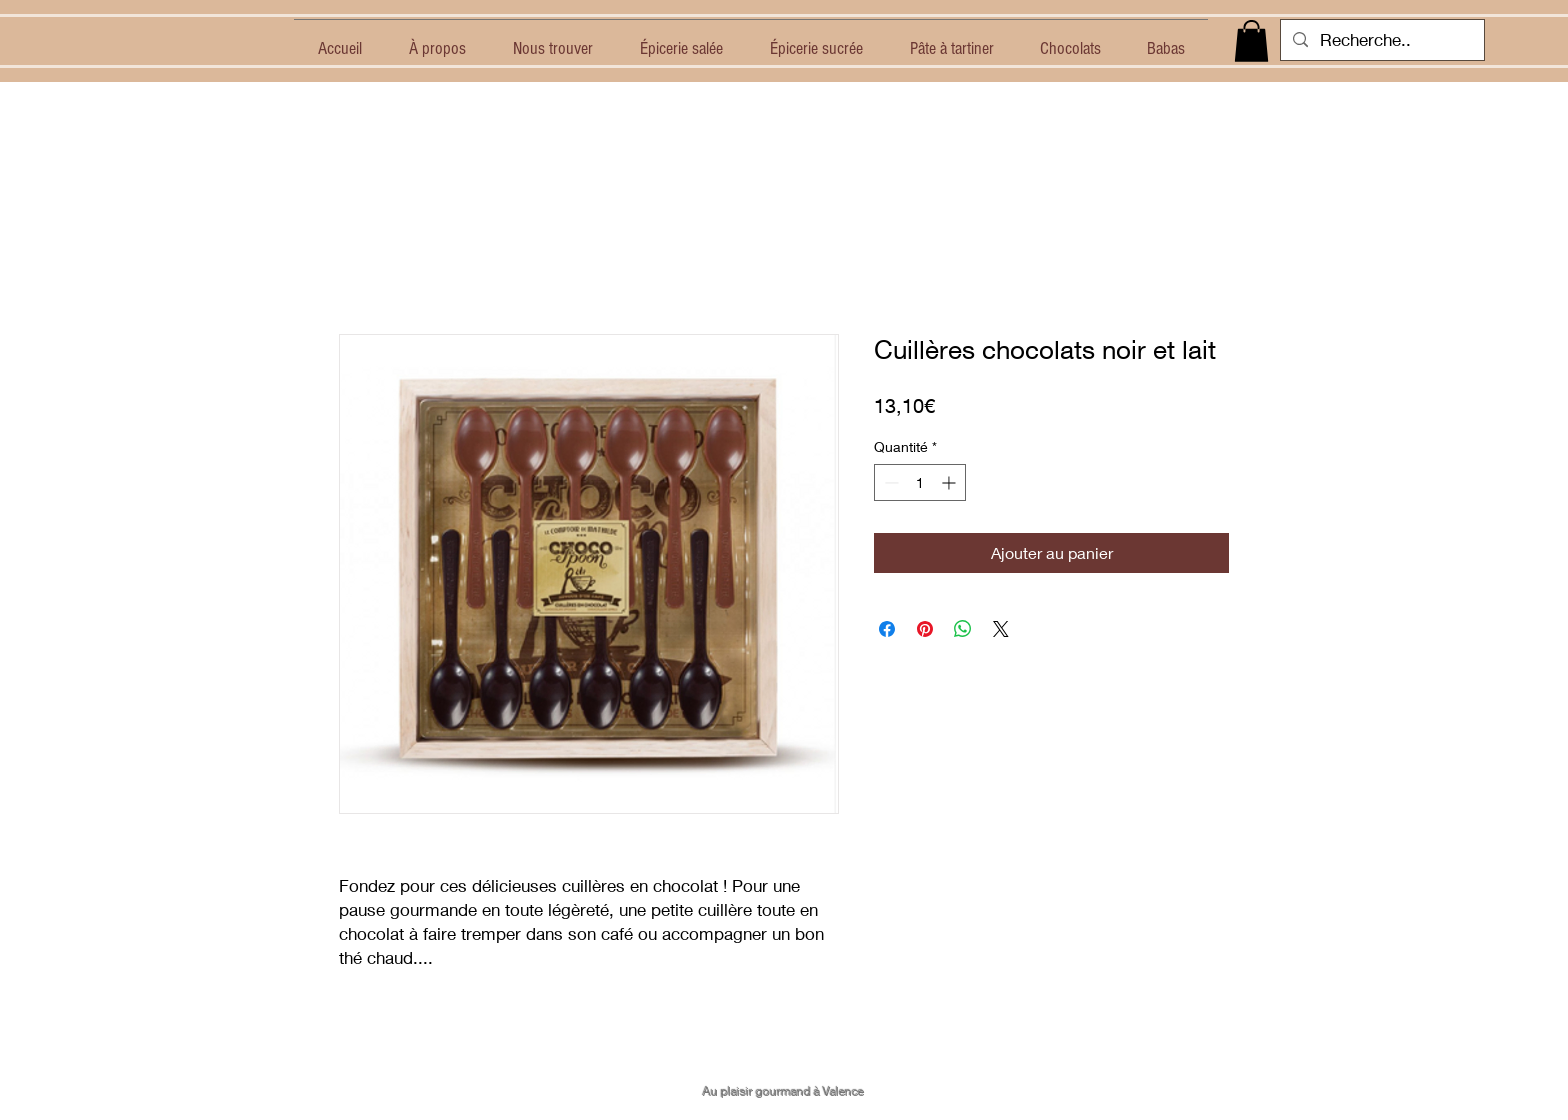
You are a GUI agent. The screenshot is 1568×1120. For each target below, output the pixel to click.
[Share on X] (1001, 629)
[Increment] (950, 482)
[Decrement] (889, 482)
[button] (1251, 41)
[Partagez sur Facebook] (887, 629)
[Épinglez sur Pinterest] (925, 629)
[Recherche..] (1381, 40)
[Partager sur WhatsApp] (963, 629)
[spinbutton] (920, 482)
